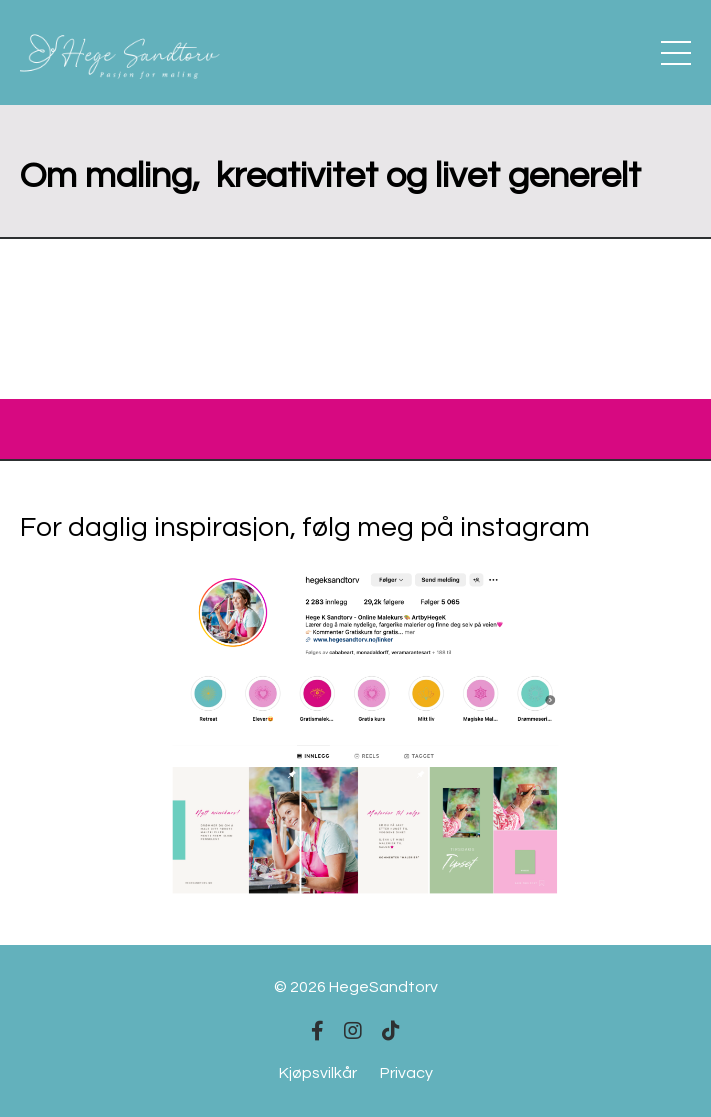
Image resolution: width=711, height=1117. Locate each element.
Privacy (406, 1073)
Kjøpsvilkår (318, 1073)
